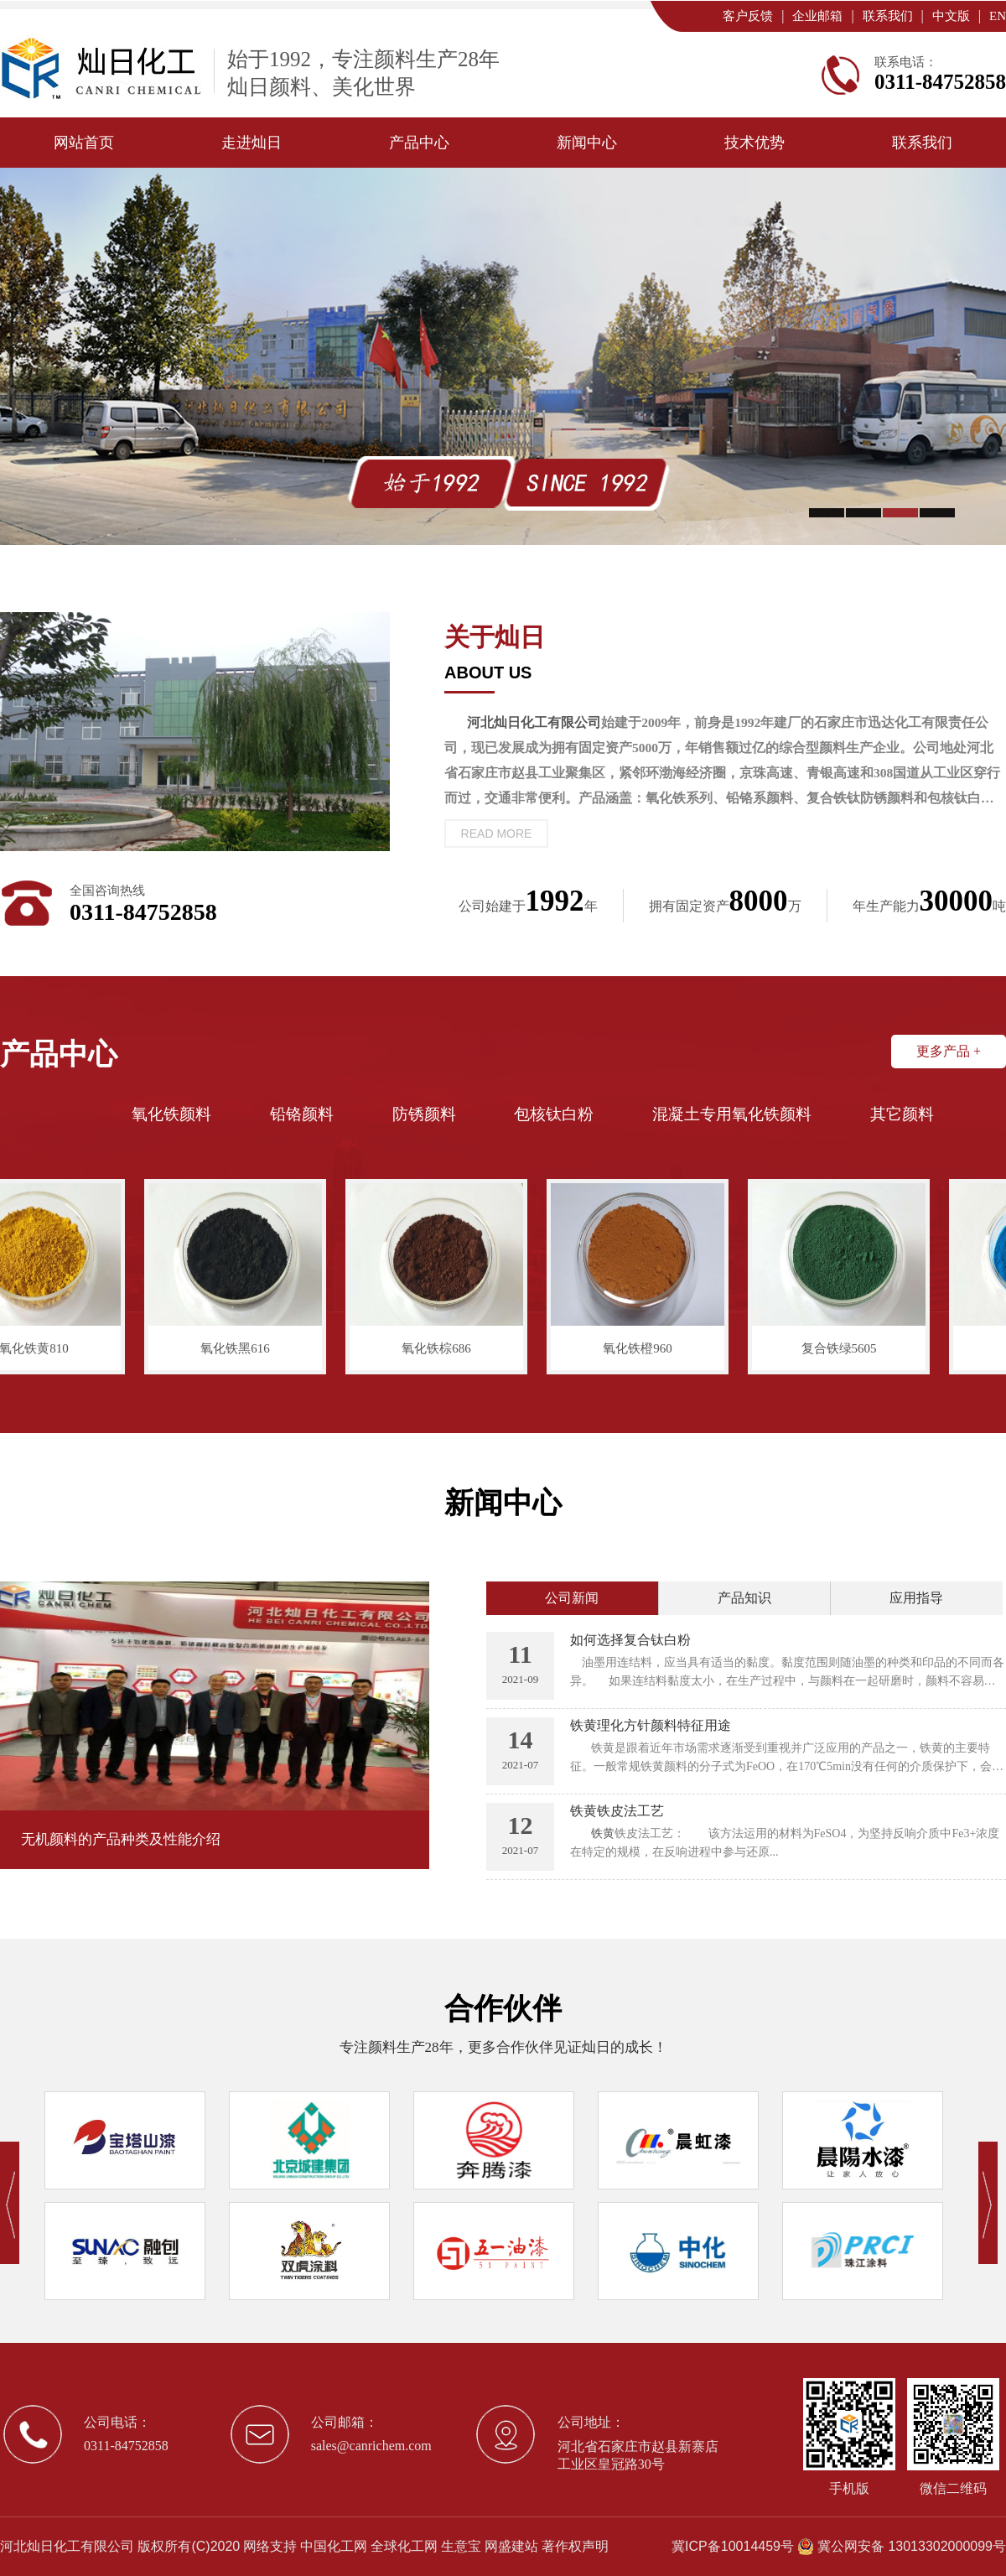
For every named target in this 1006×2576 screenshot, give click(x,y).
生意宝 (461, 2546)
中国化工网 (333, 2546)
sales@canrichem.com (371, 2445)
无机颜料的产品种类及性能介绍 (120, 1839)
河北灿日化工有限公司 (67, 2546)
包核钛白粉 (554, 1114)
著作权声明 (575, 2546)
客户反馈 (748, 16)
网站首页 (84, 142)
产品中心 (419, 142)
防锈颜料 (424, 1114)
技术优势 (754, 142)
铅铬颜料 (302, 1114)
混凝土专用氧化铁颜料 (732, 1114)
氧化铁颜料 (171, 1114)
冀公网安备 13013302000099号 (911, 2546)
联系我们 (888, 16)
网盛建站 (511, 2546)
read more (496, 833)
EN (997, 16)
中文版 (951, 16)
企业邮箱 (817, 16)
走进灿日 (251, 142)
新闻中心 (587, 142)
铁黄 (602, 1833)
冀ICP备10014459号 (733, 2546)
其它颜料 (902, 1114)
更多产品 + (948, 1051)
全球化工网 (404, 2546)
